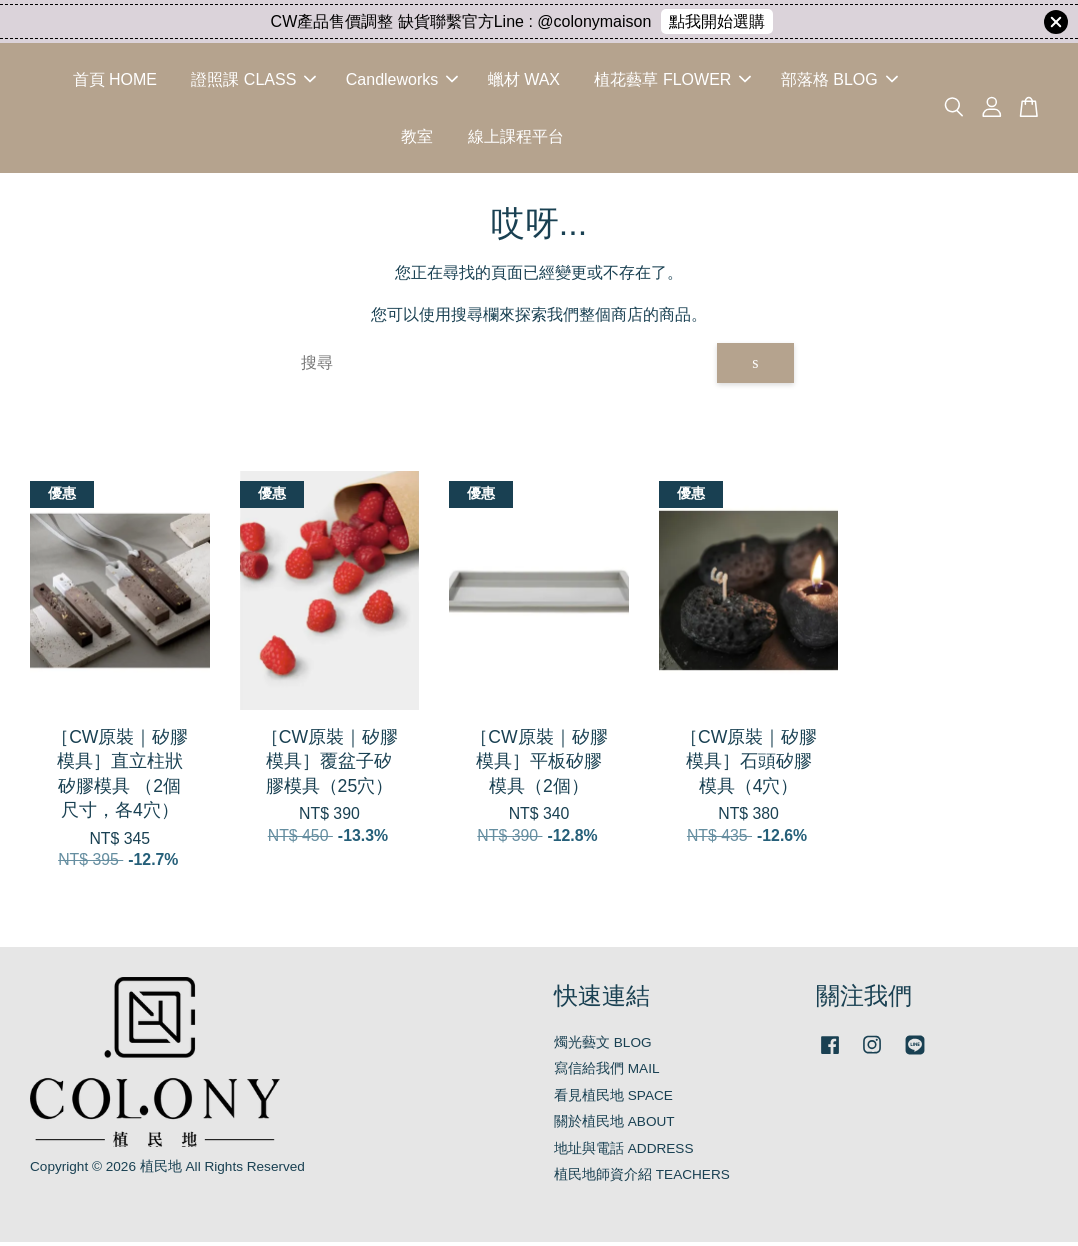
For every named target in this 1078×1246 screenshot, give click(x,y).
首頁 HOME (115, 81)
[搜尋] (501, 368)
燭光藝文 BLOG (603, 1046)
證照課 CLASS (253, 81)
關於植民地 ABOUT (614, 1126)
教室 (417, 138)
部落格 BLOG (839, 81)
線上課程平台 (516, 138)
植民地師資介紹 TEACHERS (642, 1179)
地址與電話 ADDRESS (624, 1152)
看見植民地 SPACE (613, 1099)
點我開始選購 (717, 21)
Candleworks (402, 81)
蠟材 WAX (524, 81)
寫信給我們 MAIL (607, 1073)
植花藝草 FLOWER (672, 81)
